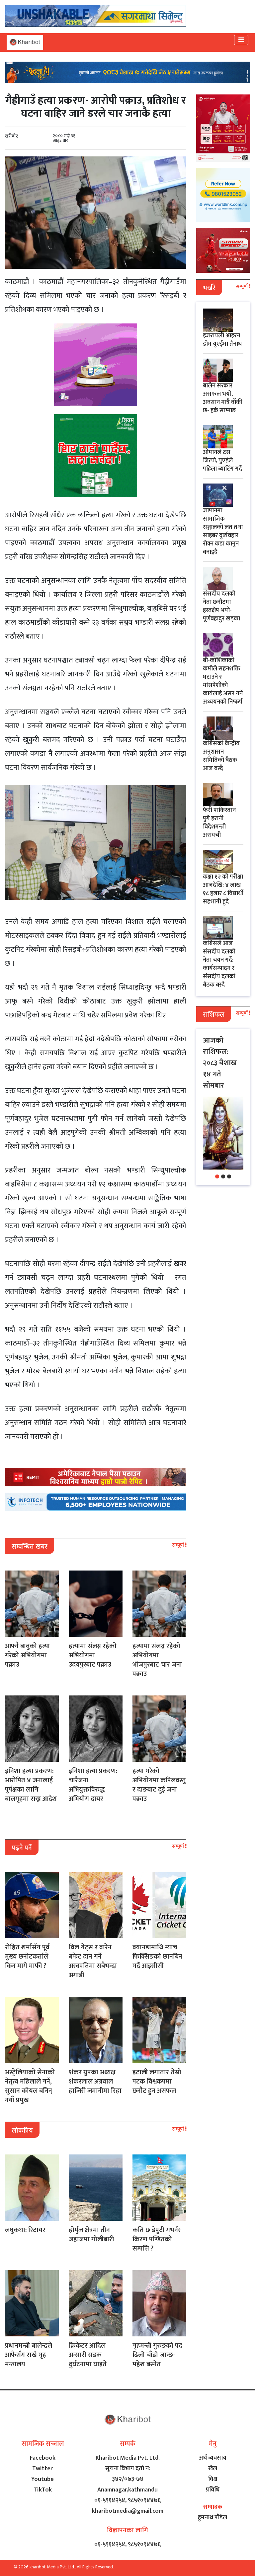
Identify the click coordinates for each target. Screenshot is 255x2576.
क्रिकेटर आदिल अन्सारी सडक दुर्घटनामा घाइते (88, 2355)
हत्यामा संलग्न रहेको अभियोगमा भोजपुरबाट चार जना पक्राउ (157, 1660)
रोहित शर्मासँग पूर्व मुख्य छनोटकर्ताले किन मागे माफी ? (27, 1957)
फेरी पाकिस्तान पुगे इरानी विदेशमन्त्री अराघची (219, 822)
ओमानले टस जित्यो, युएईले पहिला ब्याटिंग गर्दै (222, 460)
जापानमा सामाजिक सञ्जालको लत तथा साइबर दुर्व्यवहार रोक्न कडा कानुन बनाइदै (223, 531)
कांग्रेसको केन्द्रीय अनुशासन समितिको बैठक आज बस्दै (221, 756)
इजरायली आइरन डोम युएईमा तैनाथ (222, 340)
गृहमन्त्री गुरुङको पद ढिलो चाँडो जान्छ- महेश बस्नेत (157, 2355)
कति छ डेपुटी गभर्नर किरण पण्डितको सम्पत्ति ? (156, 2239)
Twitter (42, 2469)
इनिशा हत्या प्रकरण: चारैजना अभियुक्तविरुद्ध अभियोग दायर (93, 1784)
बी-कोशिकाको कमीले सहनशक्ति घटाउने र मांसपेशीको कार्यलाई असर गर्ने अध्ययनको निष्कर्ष (223, 681)
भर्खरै (209, 288)
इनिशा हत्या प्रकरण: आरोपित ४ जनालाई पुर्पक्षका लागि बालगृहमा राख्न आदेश (31, 1784)
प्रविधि (212, 2490)
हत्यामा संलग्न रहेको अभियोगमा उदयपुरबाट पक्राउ (93, 1655)
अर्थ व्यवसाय (212, 2458)
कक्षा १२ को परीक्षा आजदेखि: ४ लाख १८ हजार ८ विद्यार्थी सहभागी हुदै (223, 889)
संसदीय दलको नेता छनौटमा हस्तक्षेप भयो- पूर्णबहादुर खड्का (221, 606)
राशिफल (213, 1014)
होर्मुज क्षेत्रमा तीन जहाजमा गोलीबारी (91, 2234)
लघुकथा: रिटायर (25, 2230)
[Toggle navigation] (241, 40)
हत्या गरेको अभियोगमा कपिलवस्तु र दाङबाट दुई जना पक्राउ (159, 1784)
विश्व (212, 2479)
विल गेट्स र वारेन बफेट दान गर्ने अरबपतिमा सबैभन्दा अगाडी (93, 1961)
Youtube (42, 2479)
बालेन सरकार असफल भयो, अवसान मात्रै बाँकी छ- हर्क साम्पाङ (222, 398)
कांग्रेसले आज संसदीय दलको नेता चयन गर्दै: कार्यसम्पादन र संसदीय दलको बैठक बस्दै (219, 964)
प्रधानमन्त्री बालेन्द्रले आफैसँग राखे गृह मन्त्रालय (28, 2355)
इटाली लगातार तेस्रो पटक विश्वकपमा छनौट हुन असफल (156, 2081)
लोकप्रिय (22, 2130)
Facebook (42, 2458)
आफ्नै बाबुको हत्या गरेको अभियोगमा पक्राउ (27, 1655)
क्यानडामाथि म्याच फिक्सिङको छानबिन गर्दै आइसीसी (157, 1957)
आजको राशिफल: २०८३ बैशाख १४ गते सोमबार (220, 1063)
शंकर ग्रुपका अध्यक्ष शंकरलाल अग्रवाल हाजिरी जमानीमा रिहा (95, 2081)
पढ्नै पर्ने (22, 1848)
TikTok (43, 2490)
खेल (212, 2469)
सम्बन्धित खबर (29, 1546)
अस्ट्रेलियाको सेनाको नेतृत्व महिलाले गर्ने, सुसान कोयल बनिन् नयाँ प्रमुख (30, 2086)
